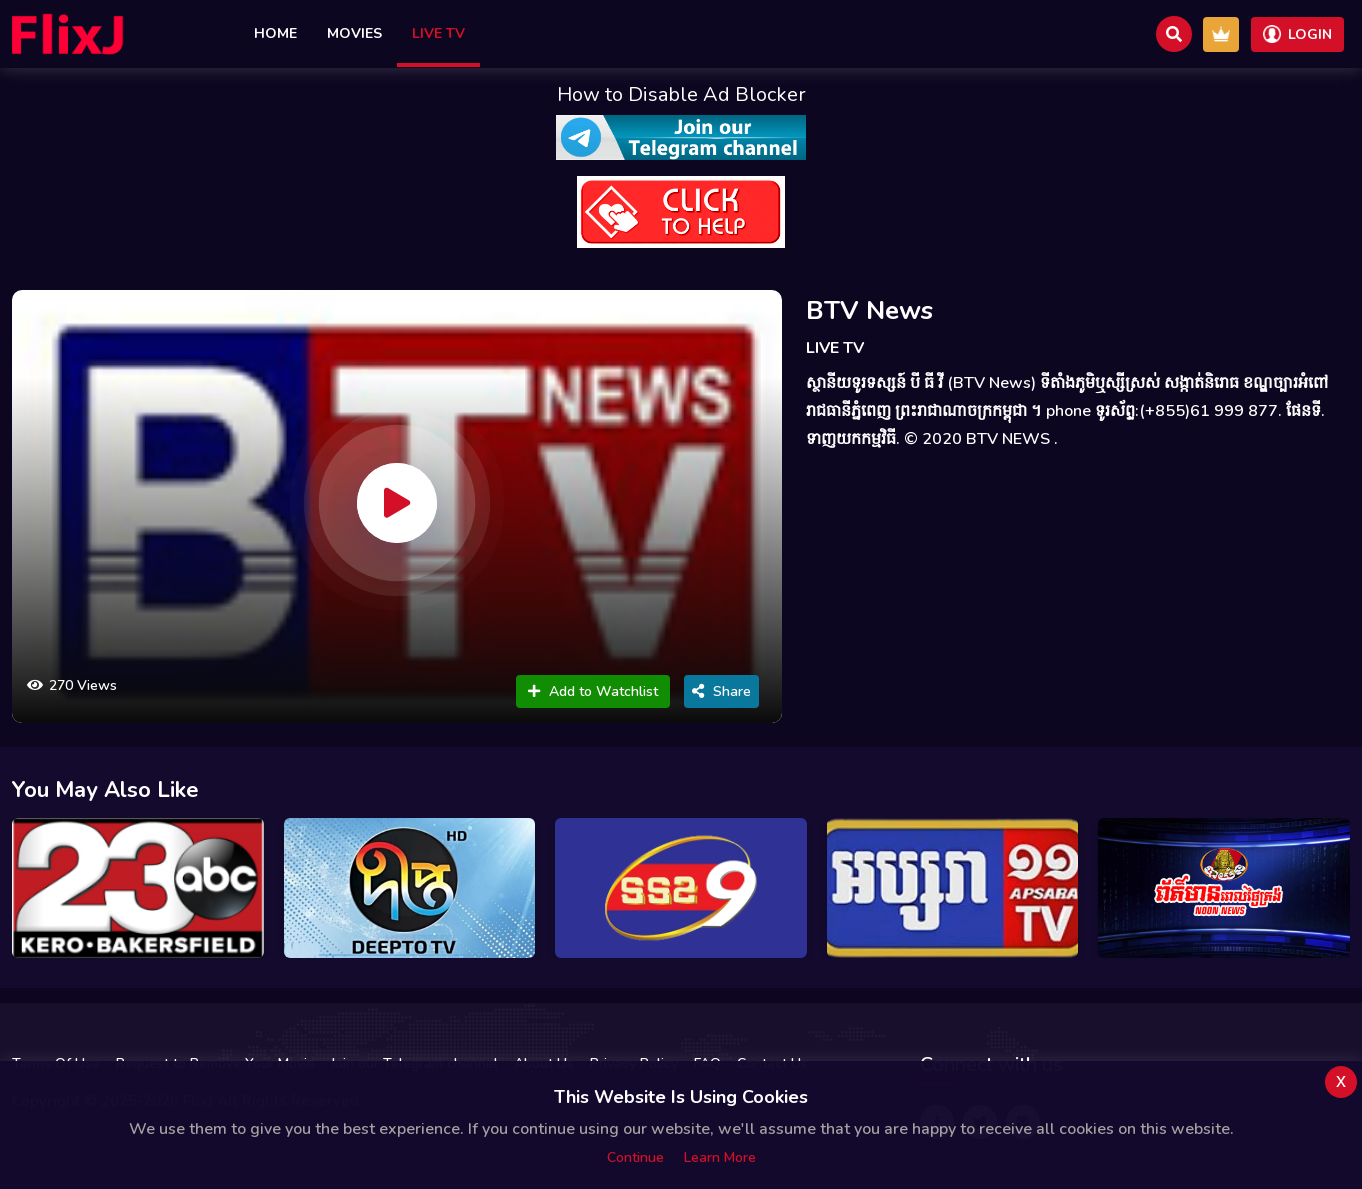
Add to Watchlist (593, 691)
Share (721, 691)
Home (275, 33)
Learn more (720, 1157)
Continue (635, 1157)
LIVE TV (835, 348)
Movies (354, 33)
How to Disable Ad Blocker (681, 94)
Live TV (438, 33)
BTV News (869, 310)
